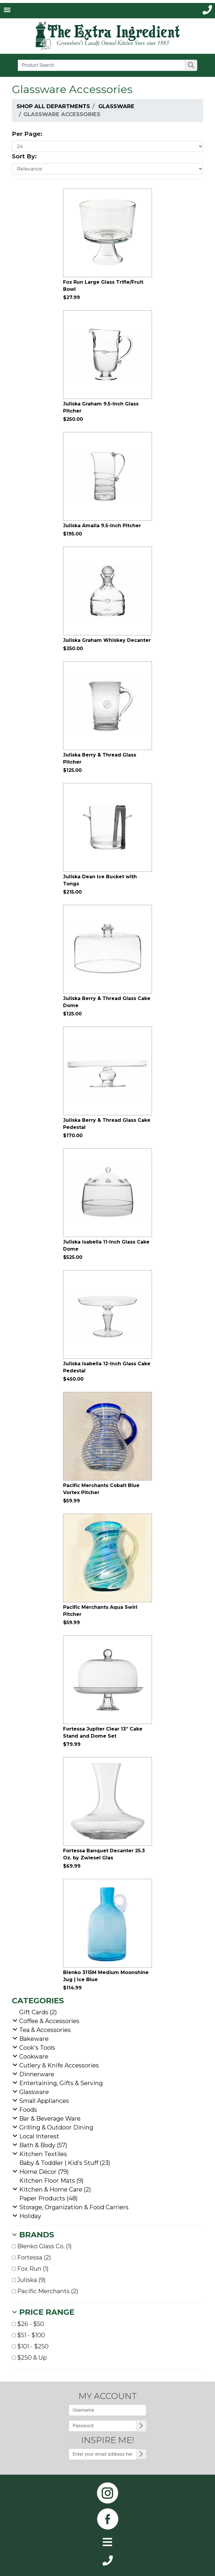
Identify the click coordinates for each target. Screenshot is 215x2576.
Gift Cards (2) (38, 2012)
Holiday (30, 2216)
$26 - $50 (28, 2323)
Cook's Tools (37, 2047)
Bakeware (34, 2038)
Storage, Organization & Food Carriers (74, 2207)
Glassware (116, 106)
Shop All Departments (53, 106)
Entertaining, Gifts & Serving (61, 2083)
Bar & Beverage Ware (50, 2118)
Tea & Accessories (45, 2029)
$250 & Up (29, 2357)
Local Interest (39, 2136)
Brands (36, 2234)
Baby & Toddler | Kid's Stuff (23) (64, 2162)
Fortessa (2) (31, 2257)
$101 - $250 (30, 2346)
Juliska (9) (29, 2279)
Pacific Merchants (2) (45, 2291)
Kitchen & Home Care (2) (55, 2189)
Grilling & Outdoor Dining (56, 2127)
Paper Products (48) (48, 2198)
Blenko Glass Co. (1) (42, 2246)
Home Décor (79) (44, 2171)
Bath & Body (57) (43, 2145)
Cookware (33, 2056)
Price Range (46, 2312)
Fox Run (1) (30, 2268)
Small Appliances (44, 2100)
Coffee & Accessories (49, 2021)
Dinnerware (36, 2074)
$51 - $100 (28, 2335)
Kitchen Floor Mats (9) (51, 2180)
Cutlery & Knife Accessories (59, 2065)
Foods (28, 2109)
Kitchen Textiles (43, 2154)
